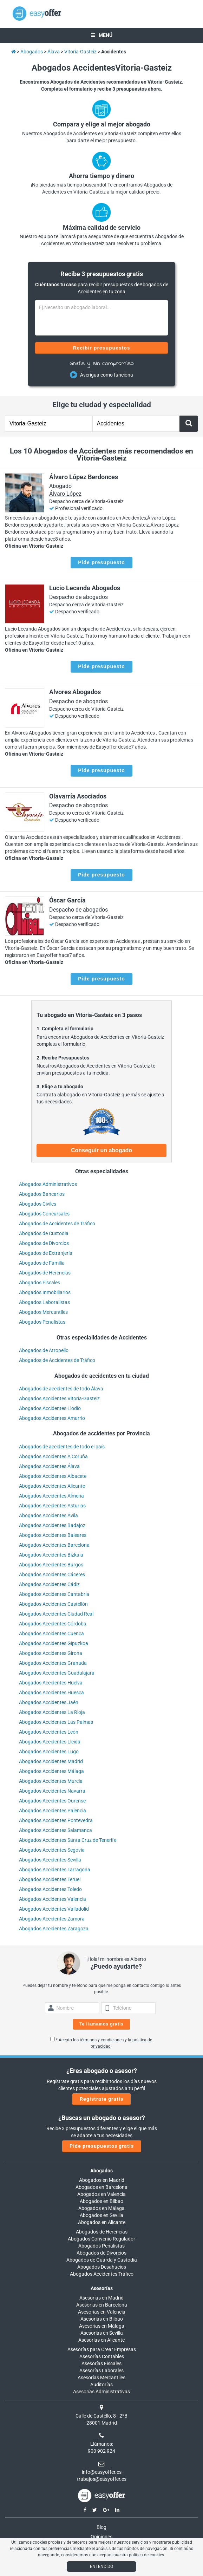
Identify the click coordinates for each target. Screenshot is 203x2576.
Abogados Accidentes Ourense (52, 1801)
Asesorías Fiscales (101, 2363)
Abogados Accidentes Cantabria (54, 1594)
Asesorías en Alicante (101, 2340)
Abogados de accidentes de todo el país (62, 1446)
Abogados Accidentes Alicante (52, 1486)
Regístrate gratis (101, 2099)
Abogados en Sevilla (101, 2215)
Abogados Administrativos (48, 1184)
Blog (101, 2527)
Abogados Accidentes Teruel (49, 1879)
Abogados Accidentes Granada (53, 1663)
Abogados (101, 2170)
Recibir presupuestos (101, 348)
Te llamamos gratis (101, 2024)
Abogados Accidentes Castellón (53, 1604)
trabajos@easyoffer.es (101, 2479)
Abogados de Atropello (43, 1350)
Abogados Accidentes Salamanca (55, 1830)
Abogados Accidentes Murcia (51, 1781)
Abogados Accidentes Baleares (52, 1535)
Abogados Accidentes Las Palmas (56, 1722)
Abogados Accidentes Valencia (52, 1899)
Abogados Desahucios (101, 2267)
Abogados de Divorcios (44, 1243)
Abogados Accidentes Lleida (49, 1741)
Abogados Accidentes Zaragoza (54, 1928)
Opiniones (101, 2536)
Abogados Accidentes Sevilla (50, 1860)
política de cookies (146, 2554)
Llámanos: (101, 2444)
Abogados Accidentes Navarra (52, 1791)
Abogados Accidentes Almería (51, 1496)
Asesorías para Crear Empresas (101, 2349)
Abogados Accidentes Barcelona (54, 1545)
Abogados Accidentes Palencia (52, 1810)
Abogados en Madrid (101, 2180)
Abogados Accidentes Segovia (52, 1850)
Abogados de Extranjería (45, 1253)
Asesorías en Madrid (101, 2298)
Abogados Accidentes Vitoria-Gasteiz (59, 1398)
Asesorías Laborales (101, 2370)
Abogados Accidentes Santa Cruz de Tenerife (67, 1840)
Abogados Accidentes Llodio (50, 1408)
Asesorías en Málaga (101, 2326)
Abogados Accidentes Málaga (51, 1771)
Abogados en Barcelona (101, 2187)
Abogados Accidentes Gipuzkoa (53, 1643)
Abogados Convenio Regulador (101, 2239)
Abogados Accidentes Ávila (48, 1515)
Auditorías (101, 2384)
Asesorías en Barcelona (101, 2305)
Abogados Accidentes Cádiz (49, 1584)
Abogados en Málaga (101, 2208)
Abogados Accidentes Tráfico (101, 2274)
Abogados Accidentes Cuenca (51, 1633)
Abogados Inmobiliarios (45, 1292)
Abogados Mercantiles (43, 1312)
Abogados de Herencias (45, 1273)
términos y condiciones (102, 2039)
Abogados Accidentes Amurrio (52, 1418)
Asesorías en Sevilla (101, 2333)
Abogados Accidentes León (48, 1732)
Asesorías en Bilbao (101, 2319)
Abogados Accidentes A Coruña (53, 1456)
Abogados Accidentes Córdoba (52, 1623)
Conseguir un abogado (101, 1150)
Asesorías (102, 2288)
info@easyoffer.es (102, 2472)
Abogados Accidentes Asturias (52, 1505)
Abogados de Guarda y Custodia (101, 2260)
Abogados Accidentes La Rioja (52, 1712)
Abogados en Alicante (101, 2222)
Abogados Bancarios (42, 1194)
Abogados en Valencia (101, 2194)
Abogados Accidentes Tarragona (54, 1869)
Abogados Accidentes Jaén (48, 1702)
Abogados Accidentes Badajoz (52, 1525)
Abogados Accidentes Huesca (51, 1692)
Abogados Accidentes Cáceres (52, 1574)
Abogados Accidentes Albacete (52, 1476)
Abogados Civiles (37, 1204)
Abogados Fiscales (39, 1282)
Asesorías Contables (101, 2356)
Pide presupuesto (101, 562)
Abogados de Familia (42, 1263)
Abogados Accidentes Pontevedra (56, 1820)
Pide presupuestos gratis (102, 2146)
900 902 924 (101, 2451)
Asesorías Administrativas (101, 2391)
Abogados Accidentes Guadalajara (56, 1673)
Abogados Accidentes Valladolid (54, 1909)
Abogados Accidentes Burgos (51, 1564)
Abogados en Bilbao (101, 2201)
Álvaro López (65, 493)
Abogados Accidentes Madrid (51, 1761)
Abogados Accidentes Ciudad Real (56, 1614)
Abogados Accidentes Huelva (51, 1682)
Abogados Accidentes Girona (50, 1653)
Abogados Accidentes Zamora (52, 1919)
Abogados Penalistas (42, 1322)
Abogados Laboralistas (44, 1302)
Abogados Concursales (44, 1214)
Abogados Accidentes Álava (49, 1466)
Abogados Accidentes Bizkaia (51, 1555)
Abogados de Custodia (43, 1233)
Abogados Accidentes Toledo (50, 1889)
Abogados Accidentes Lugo (49, 1751)
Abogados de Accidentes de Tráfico (57, 1223)
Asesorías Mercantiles (101, 2377)
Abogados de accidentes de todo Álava (61, 1388)
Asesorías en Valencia (101, 2312)
